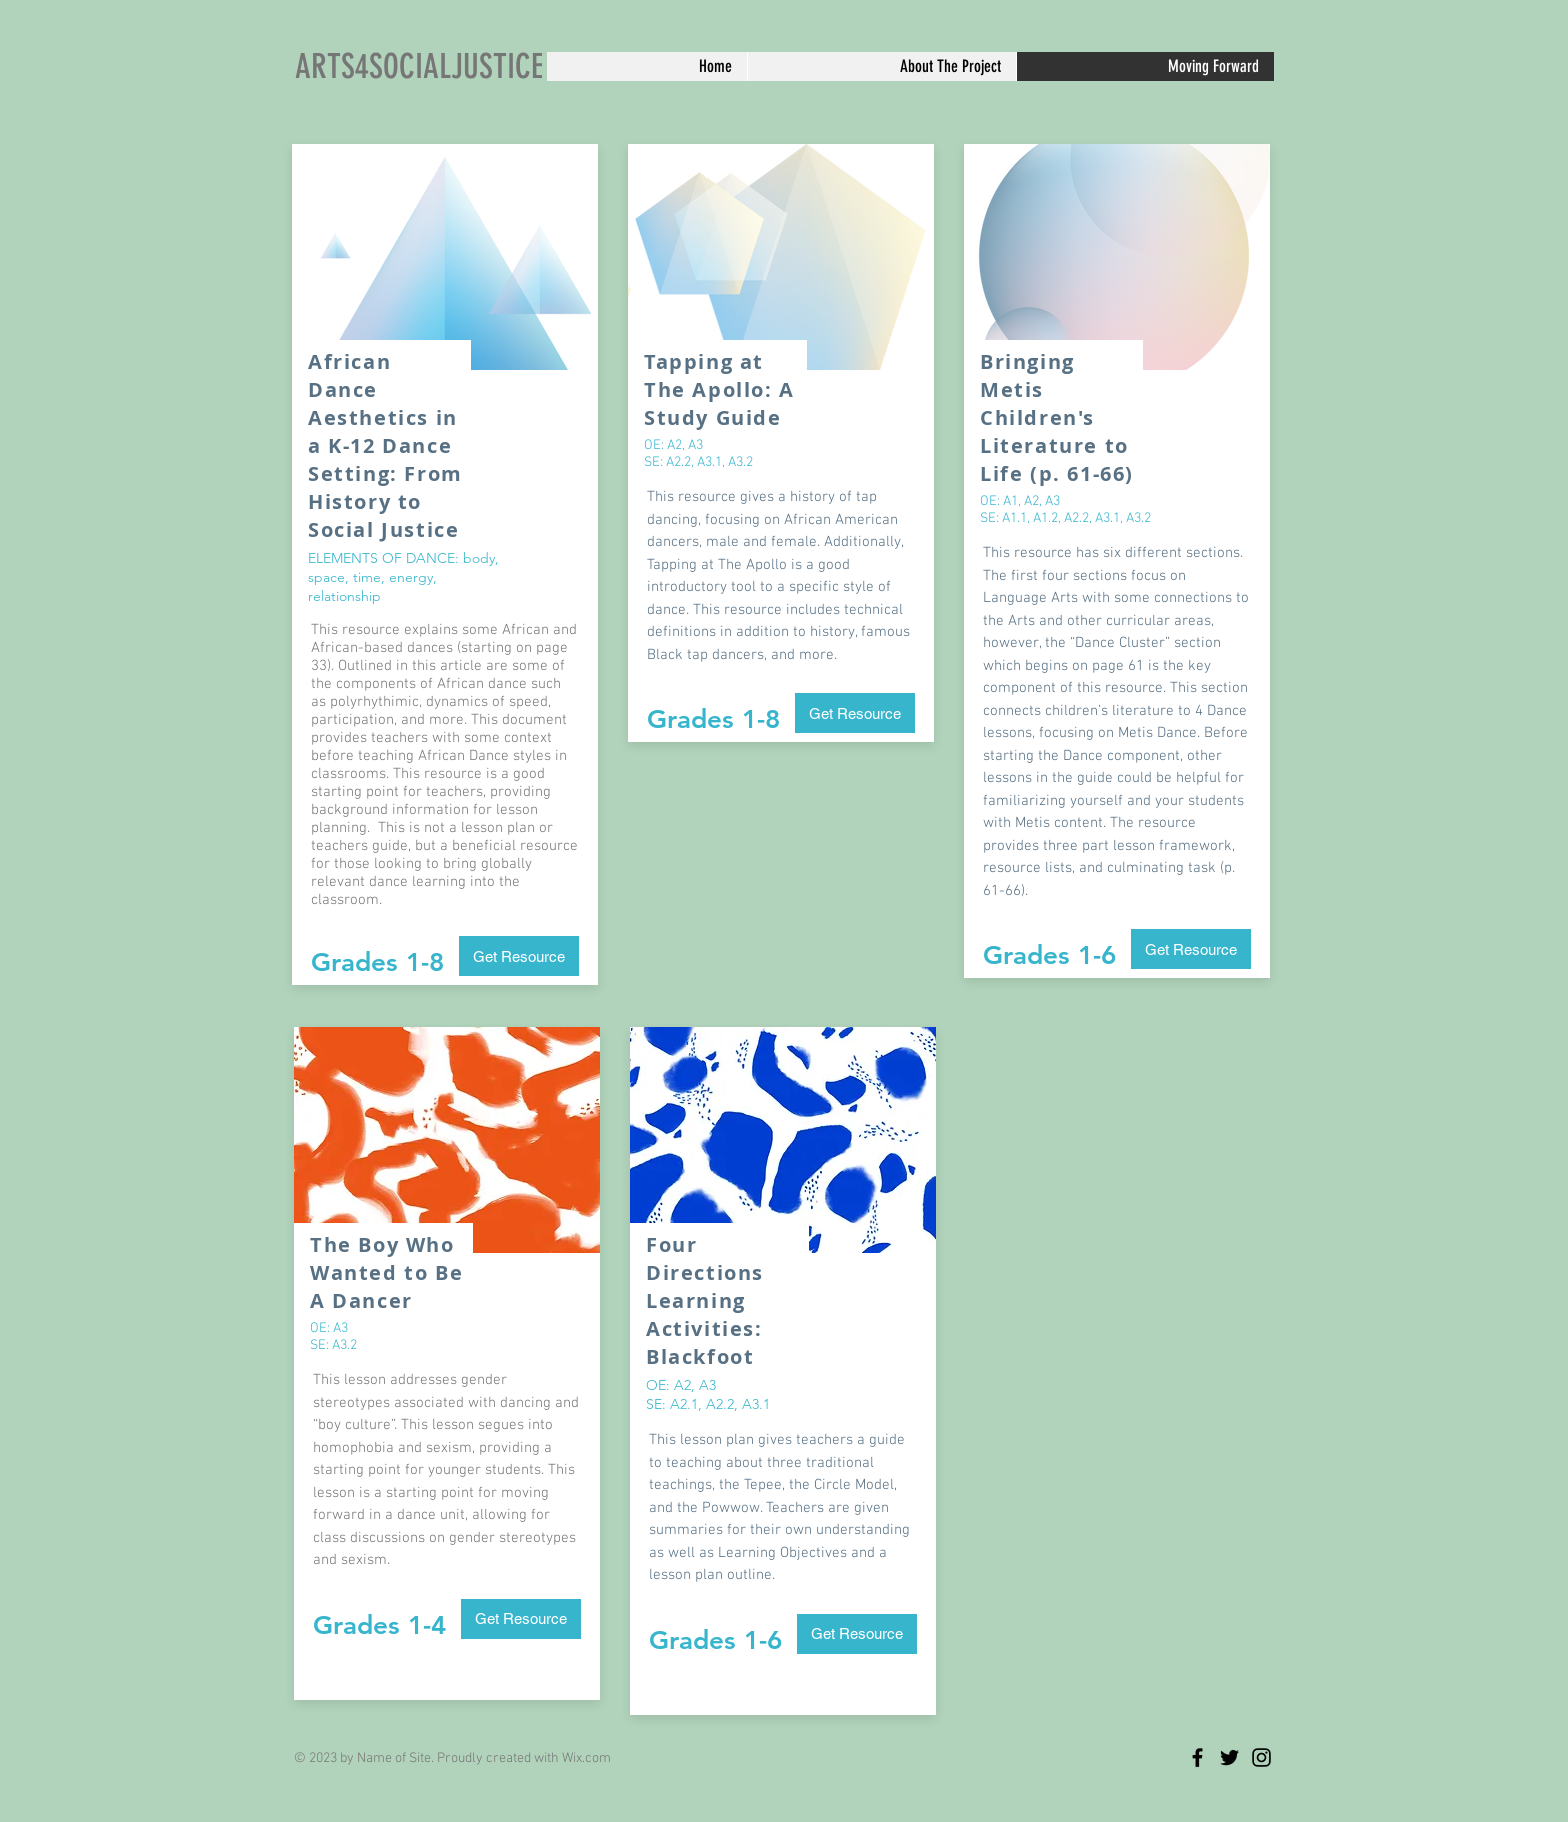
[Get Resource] (519, 956)
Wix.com (586, 1758)
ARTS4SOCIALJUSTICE (419, 66)
